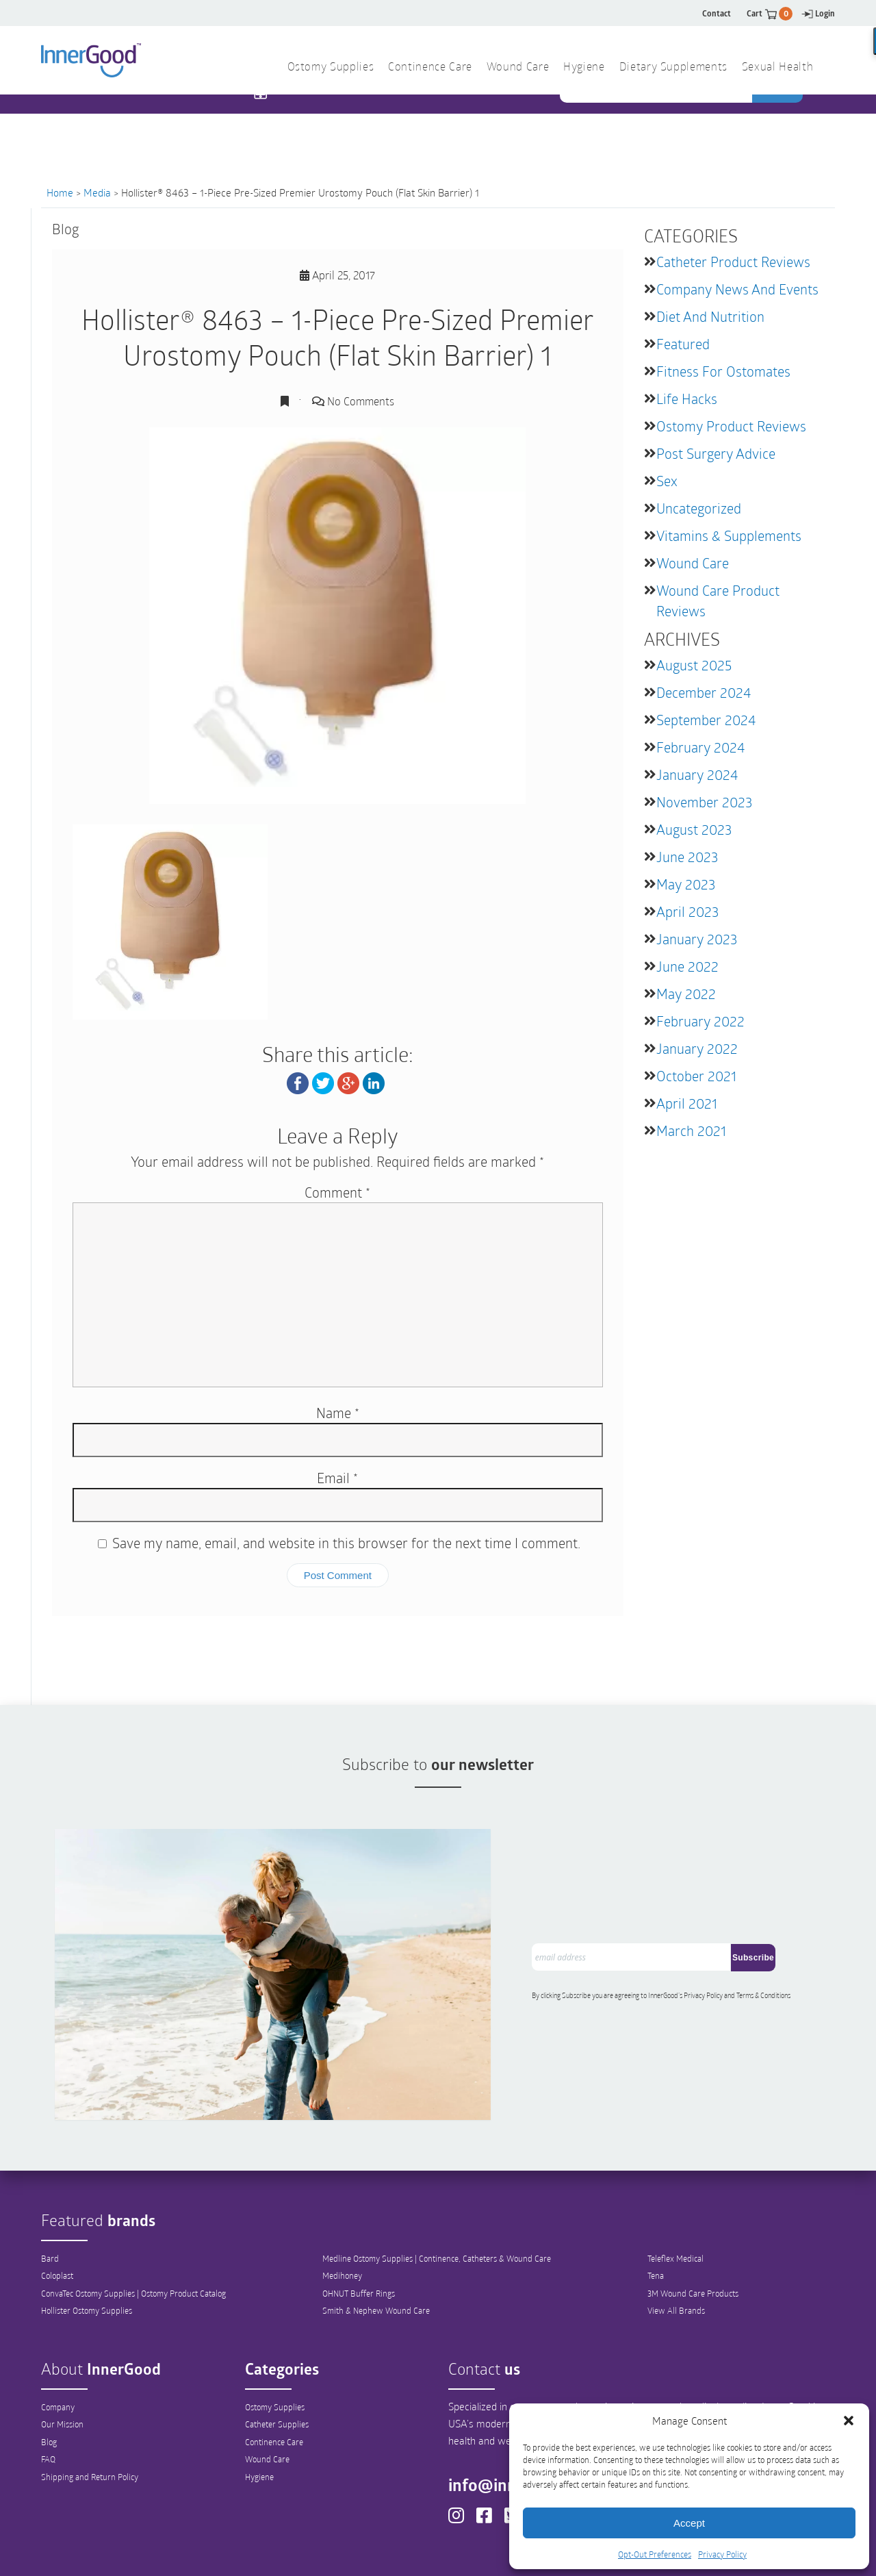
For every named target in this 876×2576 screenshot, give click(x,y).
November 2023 (704, 802)
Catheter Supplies (277, 2356)
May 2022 (686, 993)
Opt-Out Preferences (654, 2554)
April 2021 (686, 1103)
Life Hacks (686, 398)
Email (337, 1478)
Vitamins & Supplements (728, 535)
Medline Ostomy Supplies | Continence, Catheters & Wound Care (436, 2189)
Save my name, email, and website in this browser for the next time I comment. (346, 1543)
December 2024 (703, 692)
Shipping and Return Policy (89, 2409)
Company (58, 2338)
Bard (50, 2189)
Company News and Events (737, 289)
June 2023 (687, 857)
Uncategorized (698, 508)
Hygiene (259, 2409)
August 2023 (694, 829)
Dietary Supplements (673, 67)
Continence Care (274, 2374)
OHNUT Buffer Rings (358, 2225)
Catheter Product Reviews (733, 261)
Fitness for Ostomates (723, 371)
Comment (337, 1192)
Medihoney (342, 2207)
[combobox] (657, 122)
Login (818, 13)
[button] (848, 2420)
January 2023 (696, 939)
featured (683, 344)
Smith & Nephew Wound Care (376, 2243)
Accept (689, 2523)
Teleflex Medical (675, 2189)
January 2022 (697, 1048)
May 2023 (685, 884)
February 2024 (700, 747)
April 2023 (687, 911)
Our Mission (62, 2356)
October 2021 (696, 1076)
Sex (667, 481)
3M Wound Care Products (692, 2225)
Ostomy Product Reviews (731, 426)
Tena (655, 2207)
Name (337, 1413)
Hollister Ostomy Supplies (86, 2243)
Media (97, 192)
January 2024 (697, 774)
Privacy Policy (722, 2554)
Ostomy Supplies (275, 2338)
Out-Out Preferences (461, 2553)
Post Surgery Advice (715, 453)
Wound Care (692, 563)
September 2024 (706, 720)
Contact (716, 13)
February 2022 (700, 1021)
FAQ (48, 2391)
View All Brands (676, 2243)
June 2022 (687, 966)
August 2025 (694, 665)
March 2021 (691, 1130)
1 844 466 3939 (315, 121)
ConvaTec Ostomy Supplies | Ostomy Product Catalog (133, 2225)
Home (60, 192)
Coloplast (57, 2207)
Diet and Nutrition (710, 316)
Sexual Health (777, 67)
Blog (49, 2374)
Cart (770, 13)
